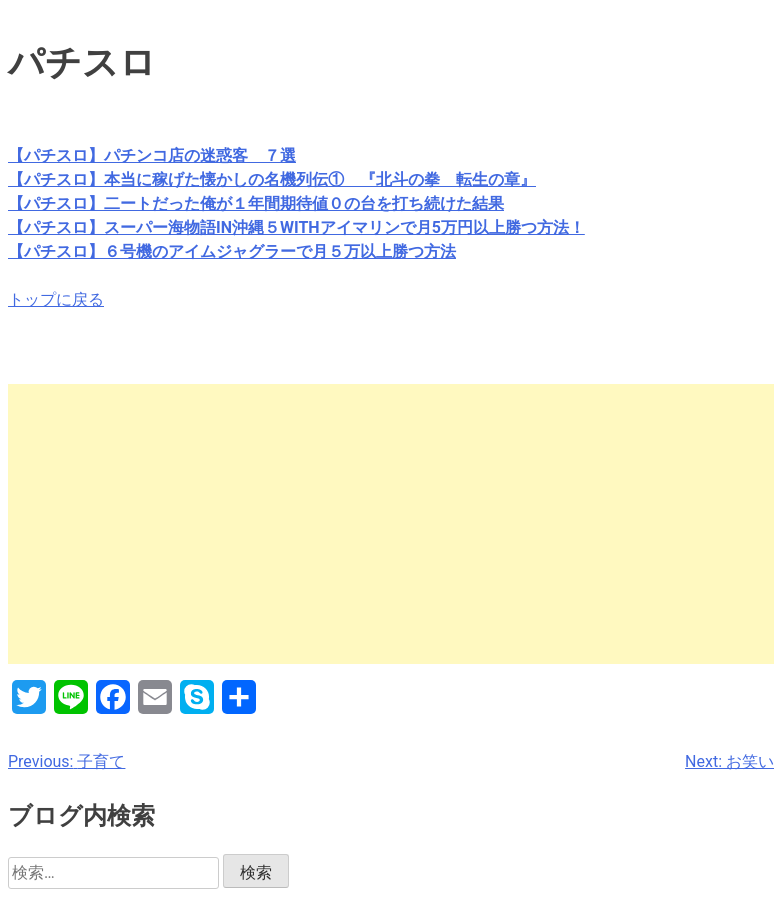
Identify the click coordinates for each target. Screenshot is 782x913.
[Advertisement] (391, 524)
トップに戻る (56, 299)
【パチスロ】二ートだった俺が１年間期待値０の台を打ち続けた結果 (256, 203)
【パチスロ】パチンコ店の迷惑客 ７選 (152, 155)
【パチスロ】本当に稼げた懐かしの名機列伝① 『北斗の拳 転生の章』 (272, 179)
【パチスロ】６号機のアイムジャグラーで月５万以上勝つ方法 (232, 251)
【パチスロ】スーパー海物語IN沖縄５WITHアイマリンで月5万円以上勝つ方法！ (296, 227)
